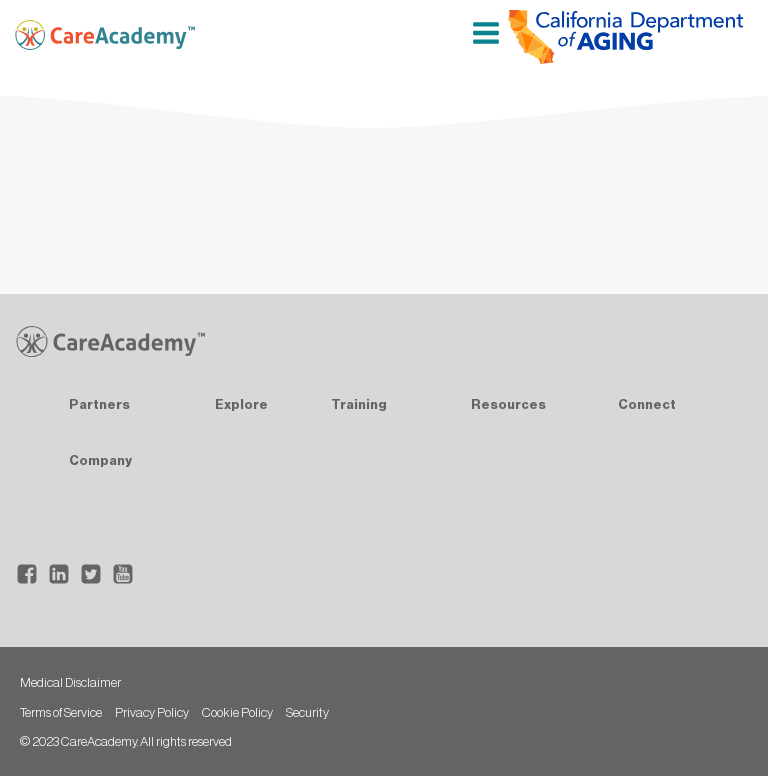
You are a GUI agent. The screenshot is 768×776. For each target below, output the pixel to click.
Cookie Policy (237, 712)
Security (307, 712)
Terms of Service (61, 712)
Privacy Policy (152, 712)
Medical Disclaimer (70, 682)
